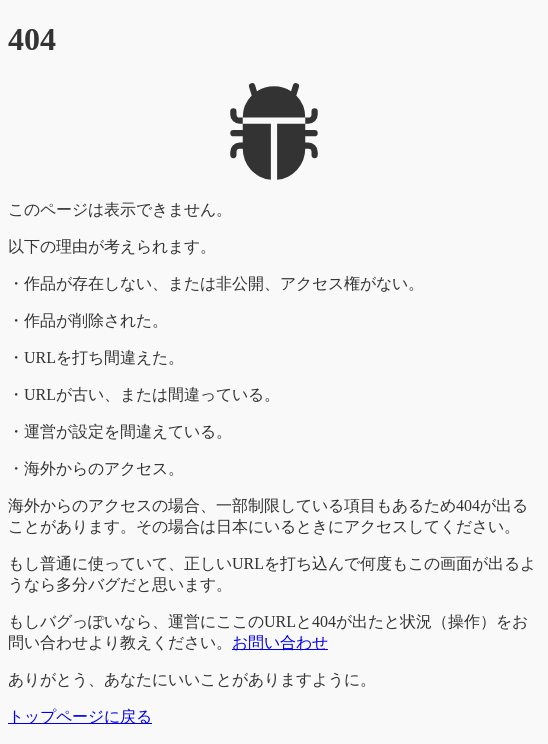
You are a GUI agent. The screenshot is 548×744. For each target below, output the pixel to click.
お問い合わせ (280, 642)
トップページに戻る (80, 716)
